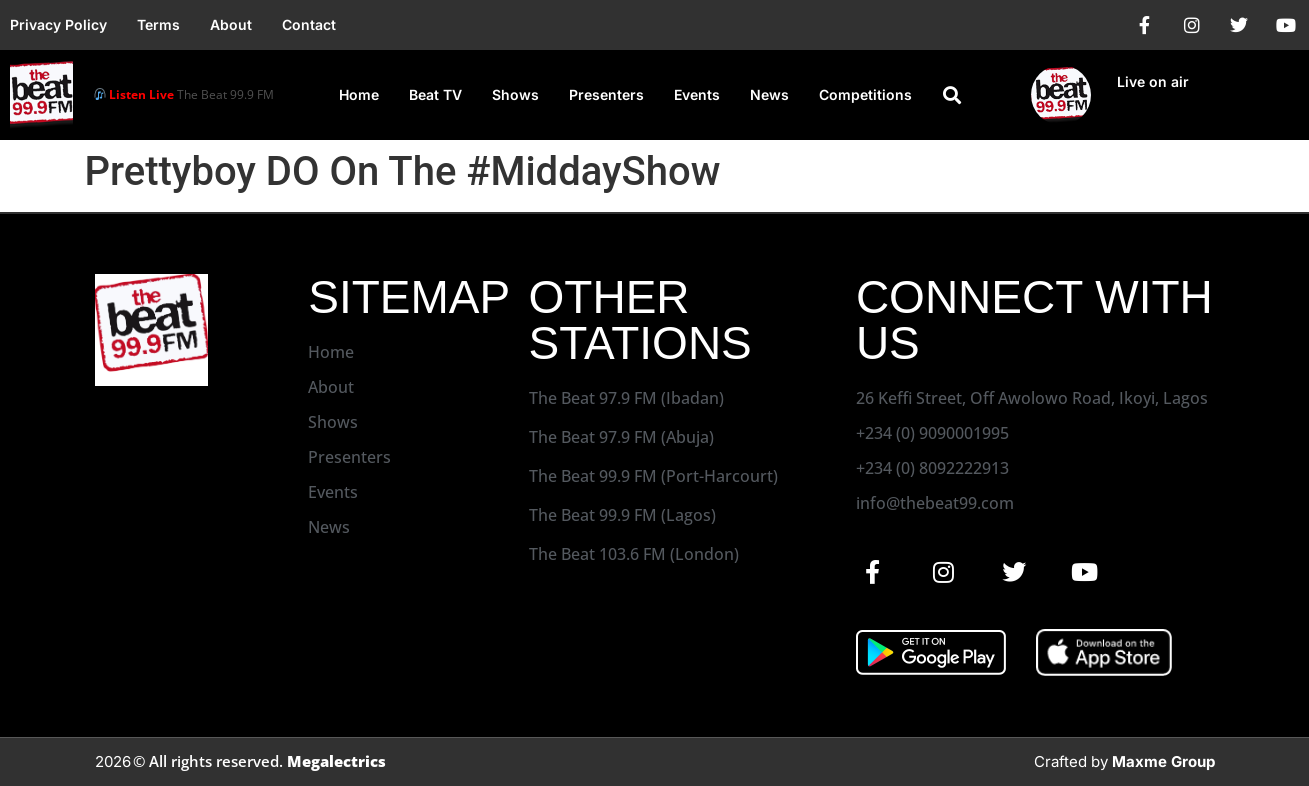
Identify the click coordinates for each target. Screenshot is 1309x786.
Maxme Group (1163, 761)
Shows (515, 94)
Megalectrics (336, 761)
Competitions (865, 94)
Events (697, 94)
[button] (952, 95)
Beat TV (435, 94)
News (769, 94)
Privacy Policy (58, 24)
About (231, 24)
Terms (158, 24)
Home (359, 94)
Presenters (606, 94)
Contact (309, 24)
